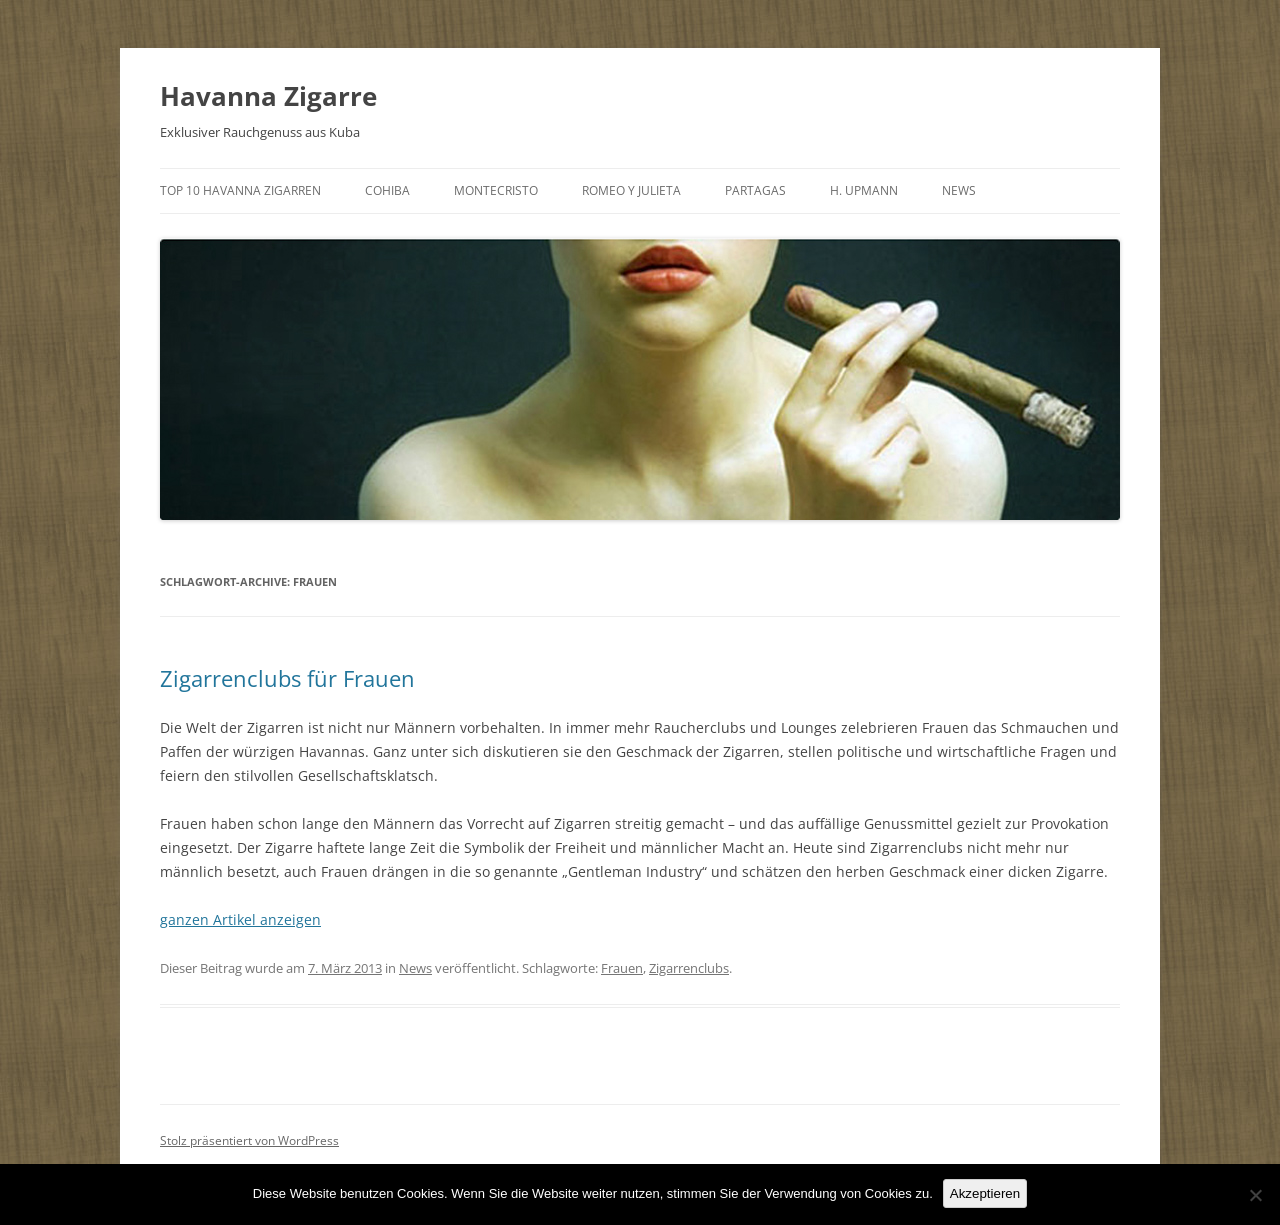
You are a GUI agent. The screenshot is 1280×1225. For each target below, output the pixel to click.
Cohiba (387, 190)
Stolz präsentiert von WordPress (249, 1140)
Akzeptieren (985, 1193)
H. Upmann (864, 190)
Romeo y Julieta (631, 190)
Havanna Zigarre (268, 96)
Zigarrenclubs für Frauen (287, 678)
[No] (1255, 1195)
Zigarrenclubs (689, 968)
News (959, 190)
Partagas (755, 190)
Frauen (622, 968)
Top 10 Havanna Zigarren (240, 190)
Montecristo (496, 190)
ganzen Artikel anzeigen (240, 919)
